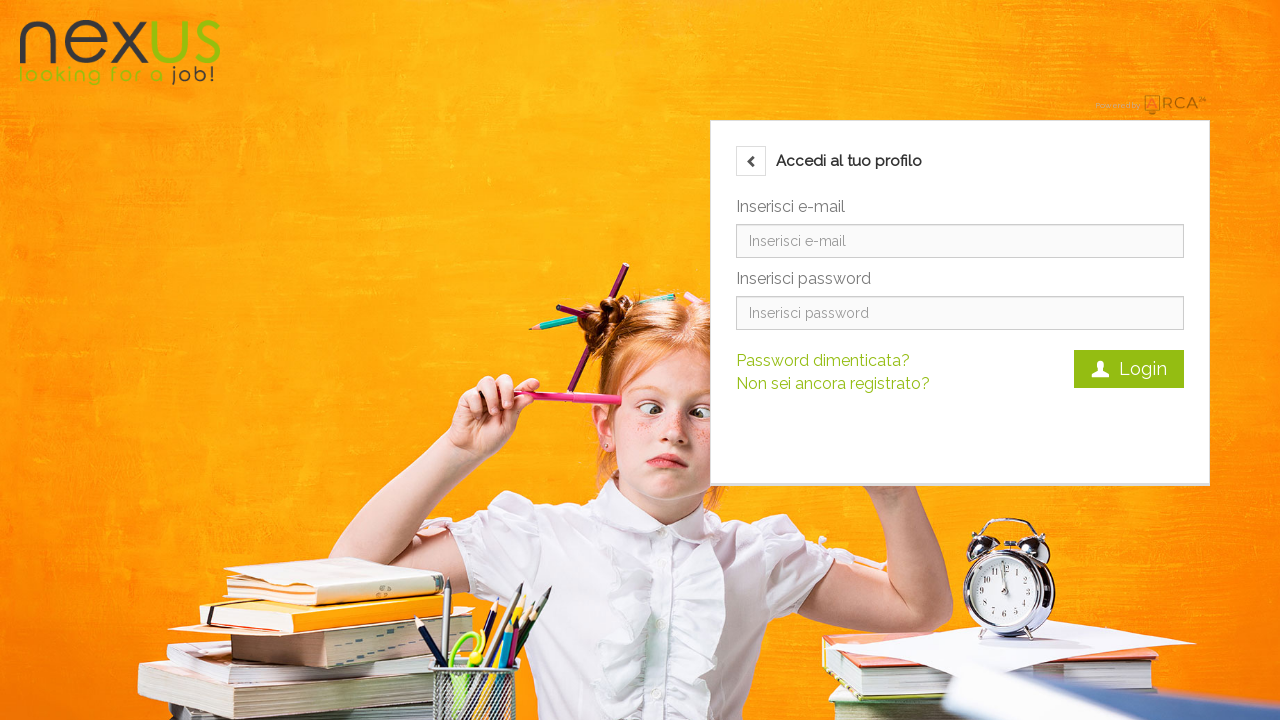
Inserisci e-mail (790, 206)
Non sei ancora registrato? (833, 383)
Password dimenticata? (823, 360)
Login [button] (1129, 368)
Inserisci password (803, 278)
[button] (751, 161)
